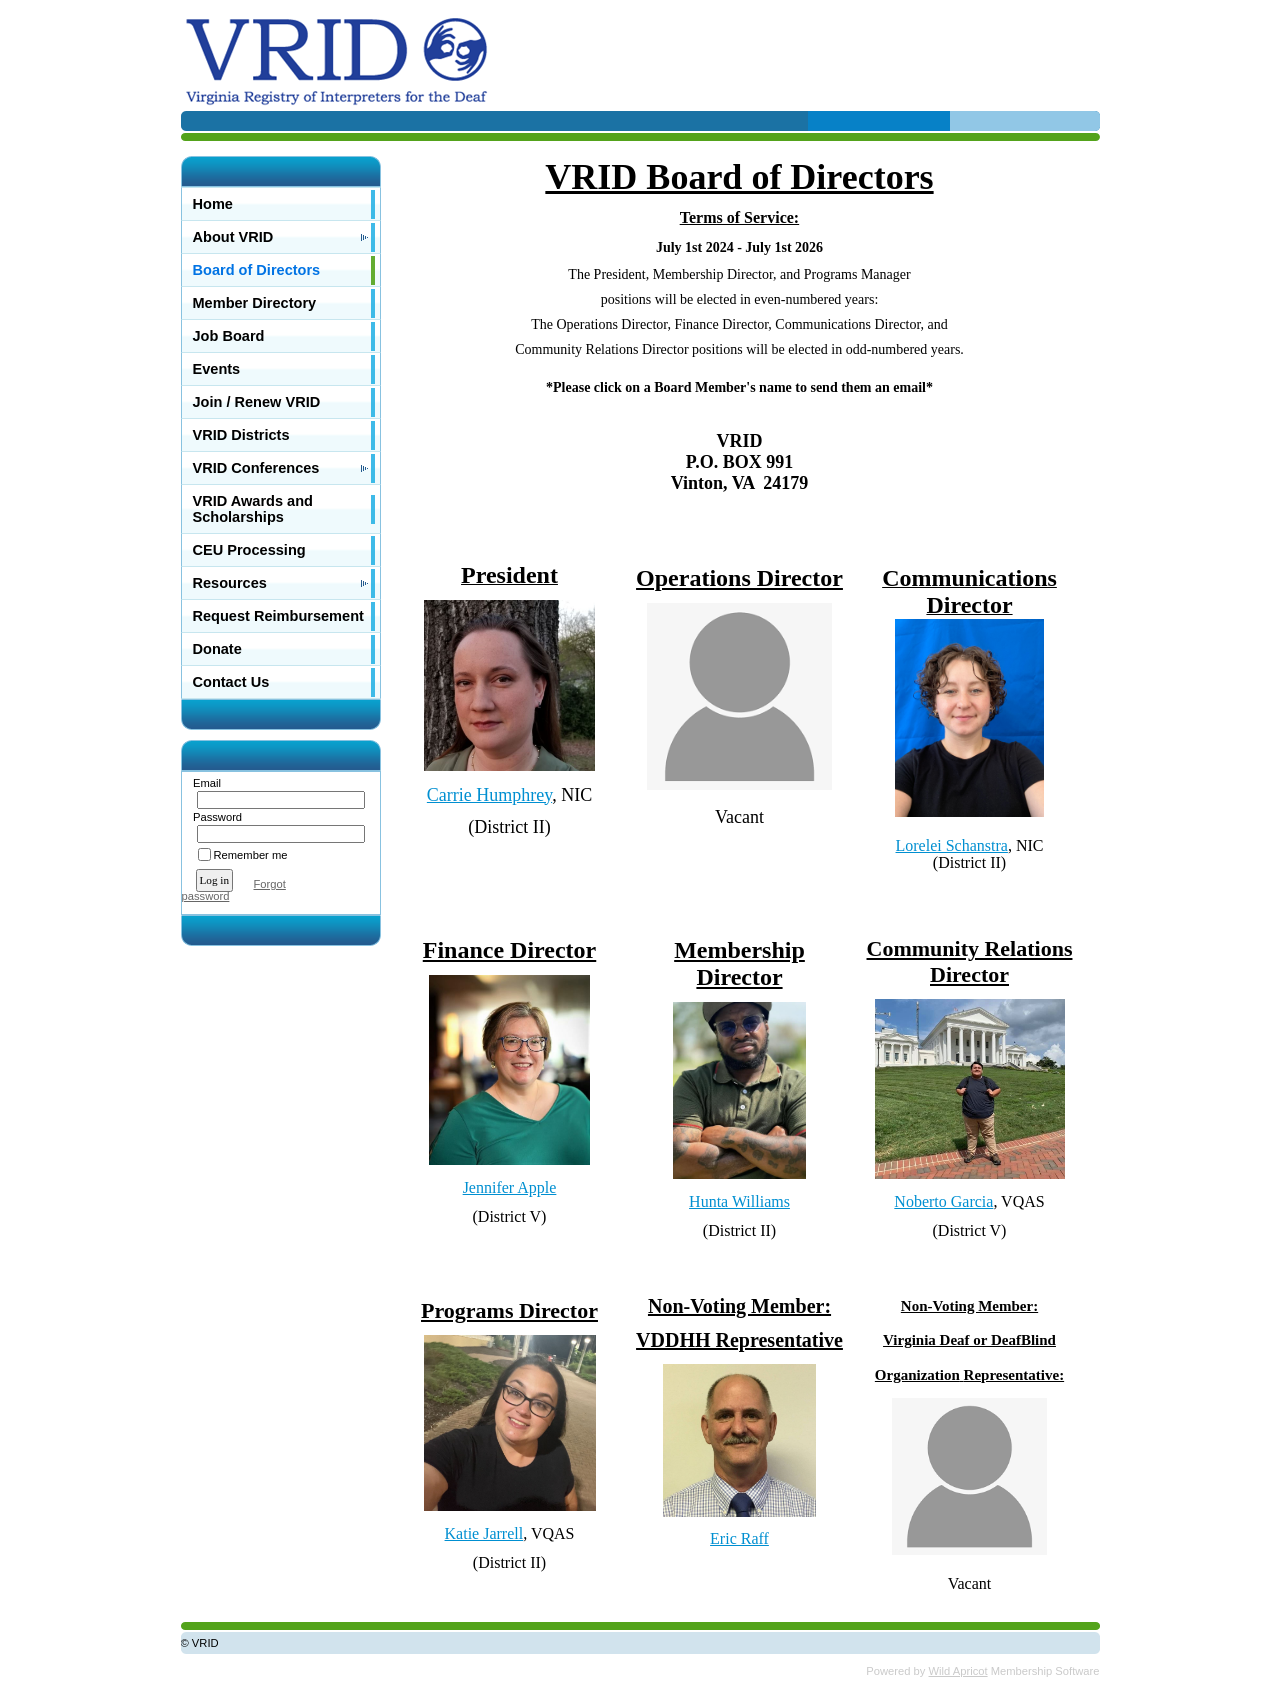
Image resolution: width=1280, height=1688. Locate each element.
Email (203, 783)
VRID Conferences (256, 468)
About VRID (233, 237)
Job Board (229, 336)
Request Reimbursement (278, 616)
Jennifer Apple (510, 1187)
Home (213, 204)
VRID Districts (241, 435)
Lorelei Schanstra (952, 845)
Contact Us (231, 682)
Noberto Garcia (943, 1201)
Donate (217, 649)
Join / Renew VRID (257, 402)
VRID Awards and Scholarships (253, 509)
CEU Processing (249, 550)
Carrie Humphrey (489, 795)
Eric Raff (739, 1538)
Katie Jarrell (484, 1533)
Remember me (251, 855)
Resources (230, 583)
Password (214, 817)
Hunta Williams (739, 1201)
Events (217, 369)
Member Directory (255, 303)
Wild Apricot (958, 1671)
